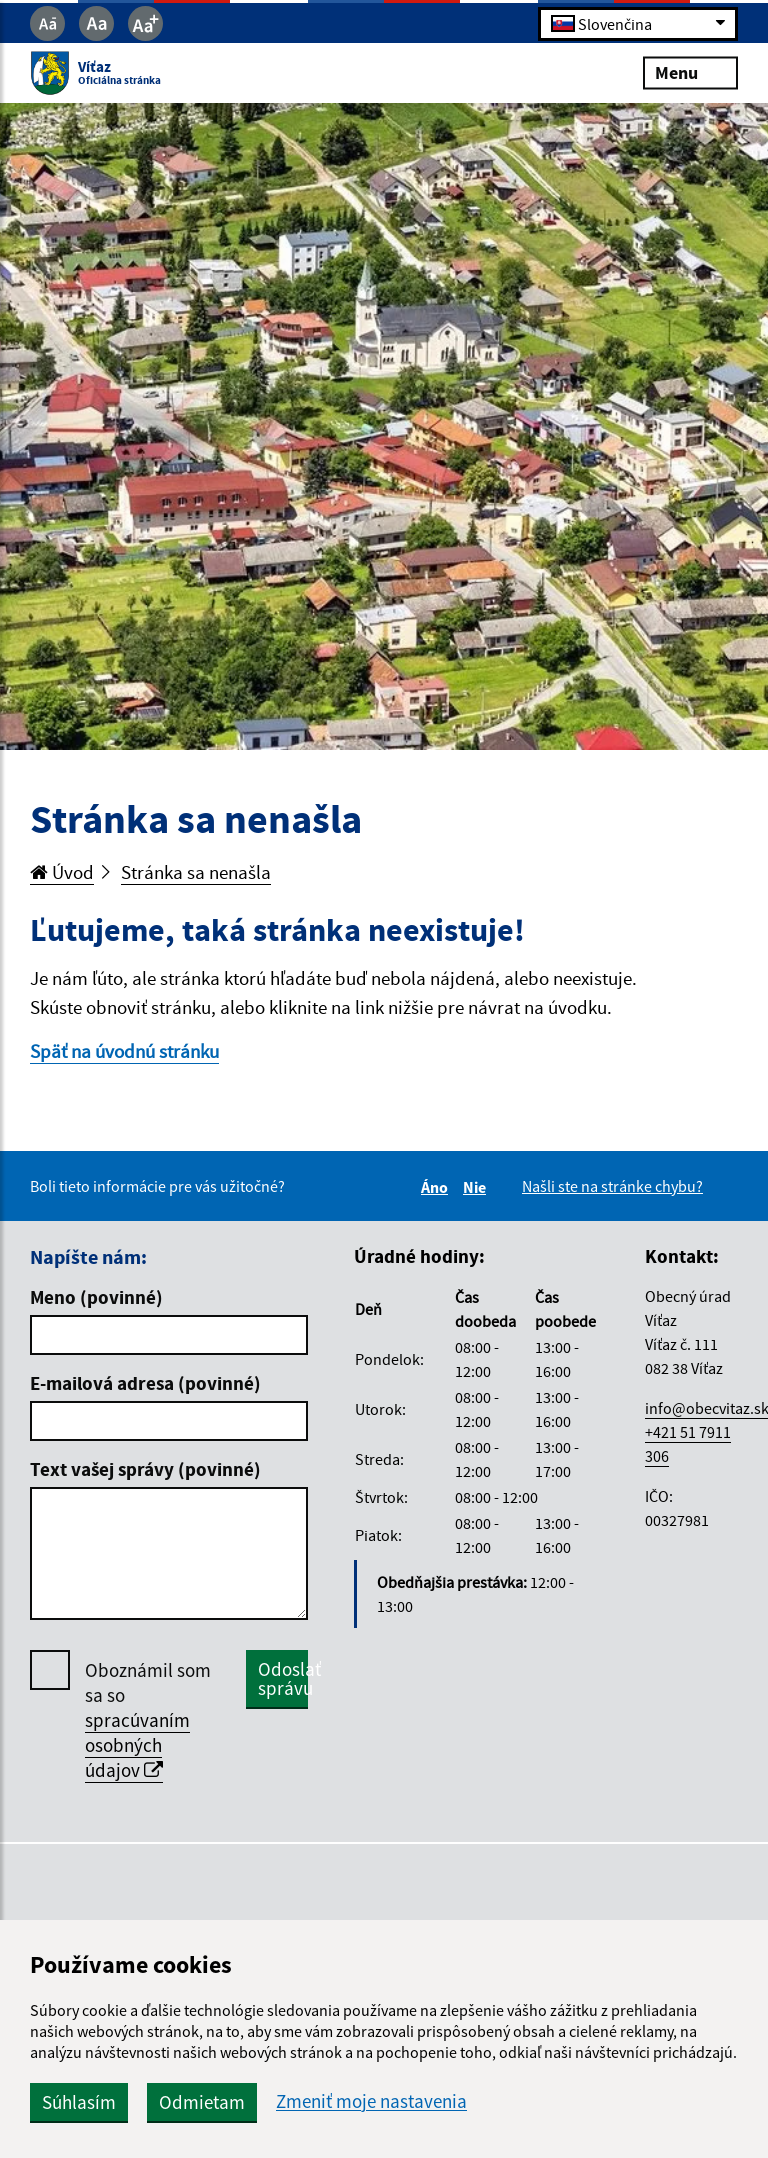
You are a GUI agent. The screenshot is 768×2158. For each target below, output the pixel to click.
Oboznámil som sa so (148, 1720)
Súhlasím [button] (79, 2102)
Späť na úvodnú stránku (124, 1051)
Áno (437, 1187)
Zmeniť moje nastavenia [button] (371, 2101)
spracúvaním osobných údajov (137, 1745)
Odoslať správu (283, 1678)
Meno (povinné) (96, 1297)
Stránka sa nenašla (196, 872)
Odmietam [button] (202, 2102)
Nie (477, 1187)
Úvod (62, 872)
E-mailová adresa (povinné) (145, 1383)
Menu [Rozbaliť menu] (690, 72)
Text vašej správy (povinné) (145, 1469)
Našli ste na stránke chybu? (612, 1186)
